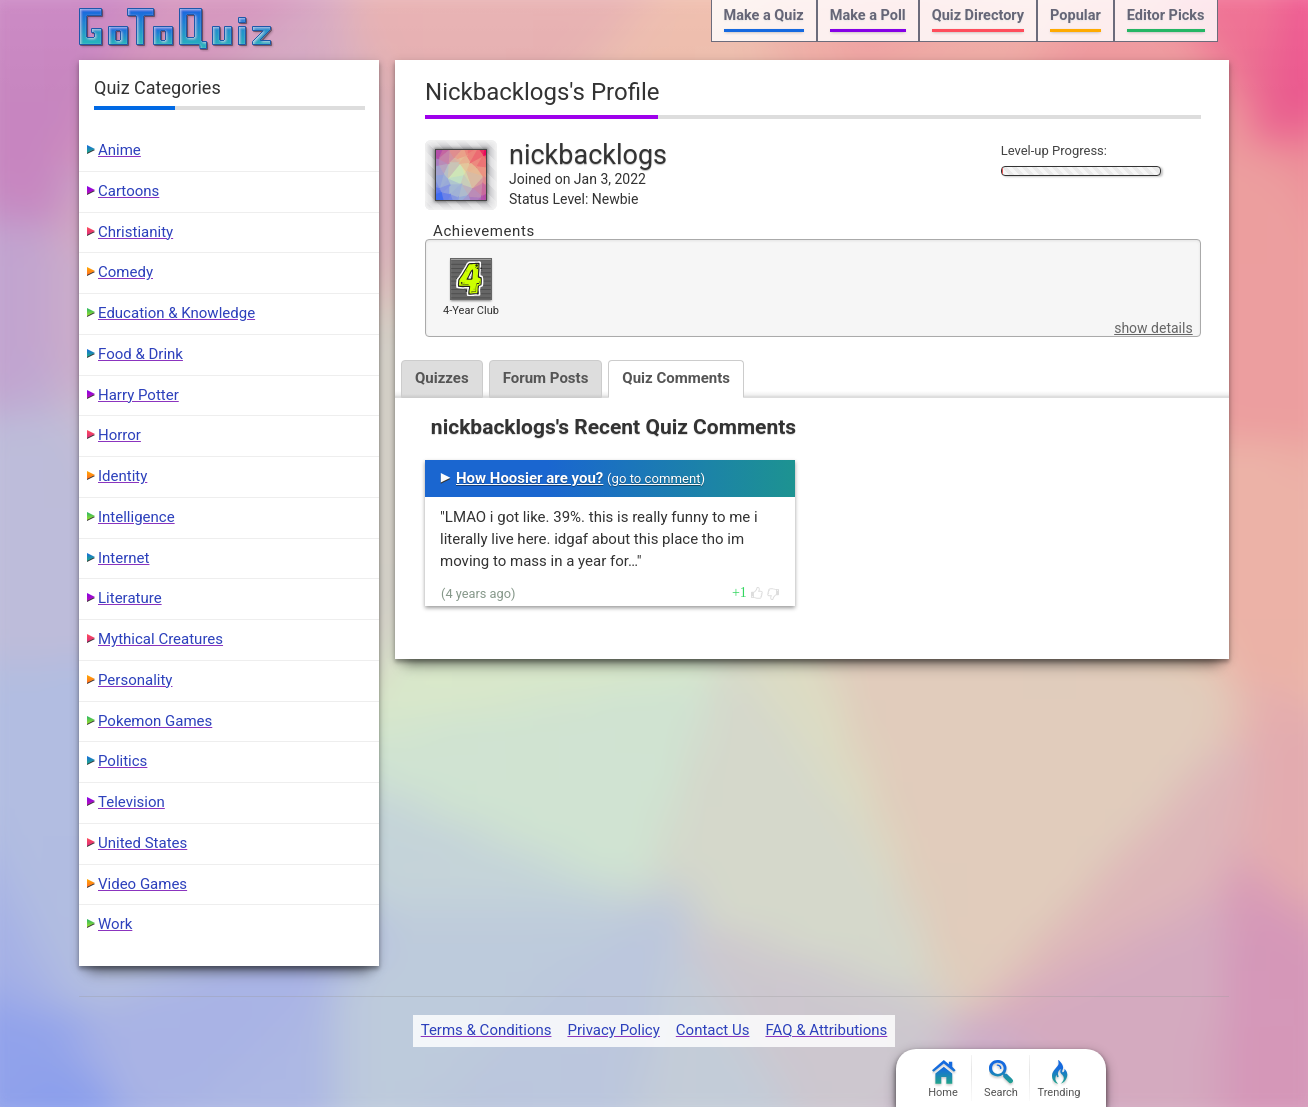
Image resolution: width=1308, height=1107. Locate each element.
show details (1153, 328)
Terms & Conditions (486, 1030)
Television (131, 802)
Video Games (142, 884)
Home (943, 1079)
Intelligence (136, 517)
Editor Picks (1166, 15)
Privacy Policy (613, 1030)
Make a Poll (868, 15)
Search (1001, 1079)
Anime (119, 150)
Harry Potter (138, 395)
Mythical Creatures (160, 639)
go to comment (656, 478)
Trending (1059, 1079)
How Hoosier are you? (529, 478)
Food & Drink (140, 354)
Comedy (125, 272)
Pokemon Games (155, 721)
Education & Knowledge (176, 313)
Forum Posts (546, 378)
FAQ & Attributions (826, 1030)
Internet (123, 558)
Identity (122, 476)
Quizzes (442, 378)
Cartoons (128, 191)
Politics (122, 761)
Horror (119, 435)
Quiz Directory (978, 15)
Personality (135, 680)
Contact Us (713, 1030)
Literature (130, 598)
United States (142, 843)
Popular (1075, 15)
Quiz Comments (676, 378)
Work (115, 924)
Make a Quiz (764, 15)
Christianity (135, 232)
